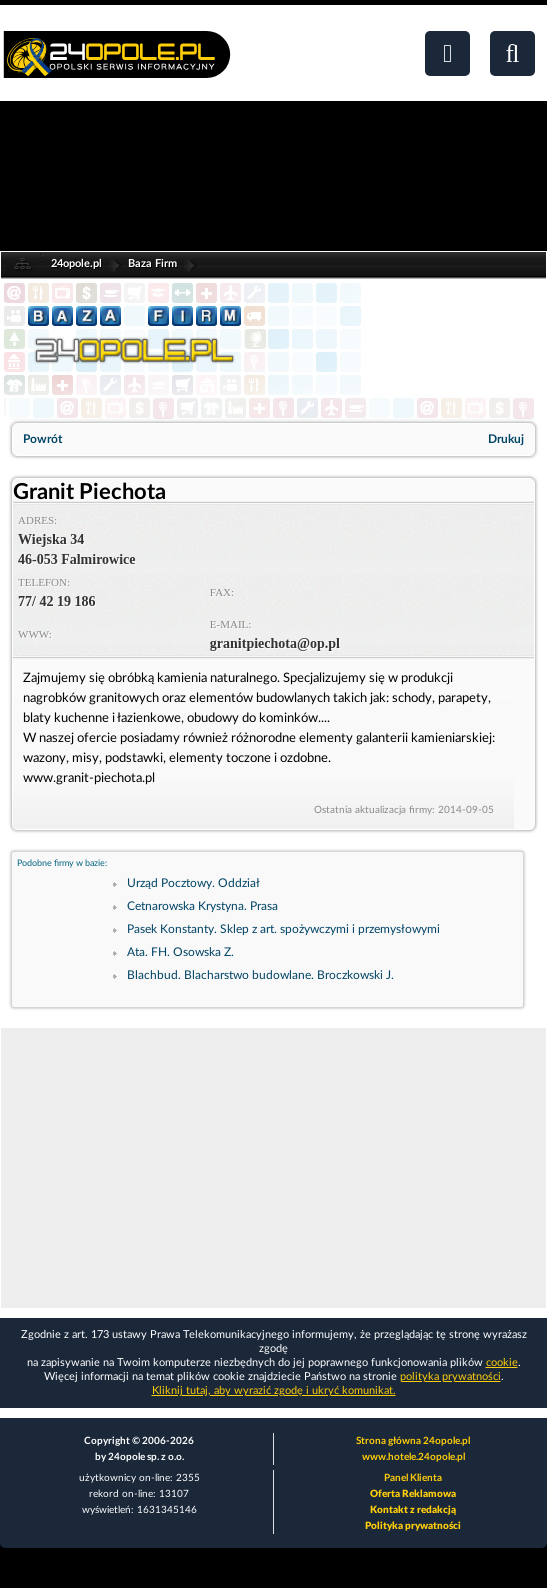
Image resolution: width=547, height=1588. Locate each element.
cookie (502, 1362)
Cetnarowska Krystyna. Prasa (202, 906)
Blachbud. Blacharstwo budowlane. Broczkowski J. (260, 975)
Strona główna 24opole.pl (413, 1441)
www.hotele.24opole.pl (413, 1457)
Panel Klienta (413, 1478)
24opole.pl (76, 263)
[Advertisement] (273, 1168)
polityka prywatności (450, 1376)
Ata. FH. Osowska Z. (180, 952)
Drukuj (506, 439)
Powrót (42, 439)
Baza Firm (152, 263)
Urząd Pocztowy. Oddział (193, 883)
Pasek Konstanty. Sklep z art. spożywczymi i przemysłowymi (283, 929)
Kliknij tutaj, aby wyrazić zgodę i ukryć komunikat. (274, 1390)
